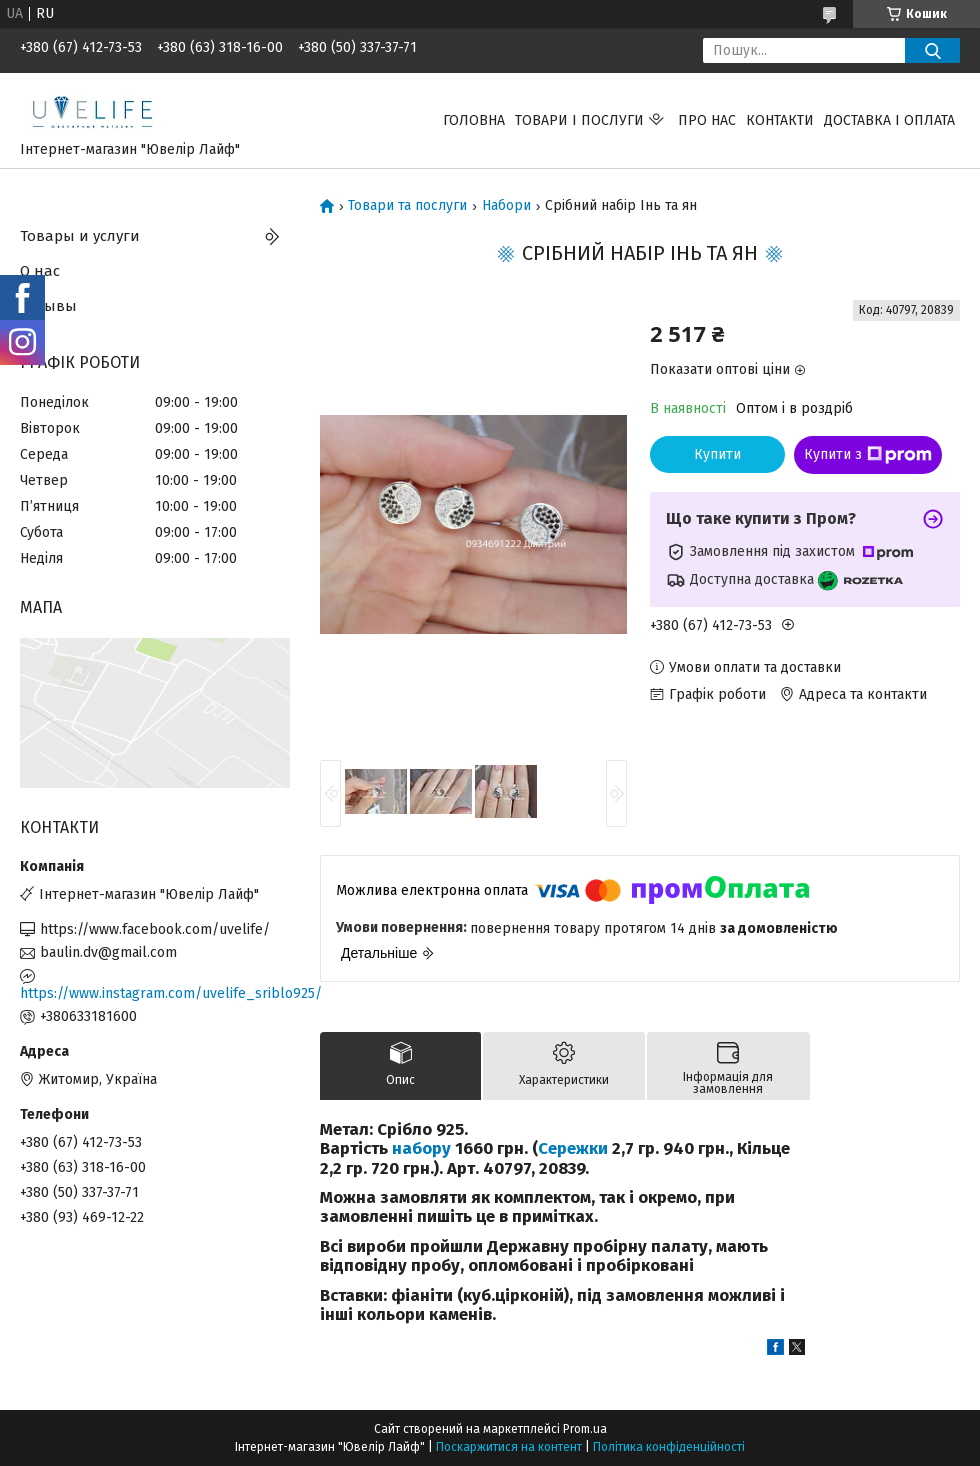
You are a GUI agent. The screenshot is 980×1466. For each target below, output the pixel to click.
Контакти (780, 120)
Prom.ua (585, 1429)
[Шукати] (932, 50)
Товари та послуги (407, 206)
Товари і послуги (579, 120)
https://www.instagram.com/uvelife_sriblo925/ (155, 993)
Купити (717, 454)
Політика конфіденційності (669, 1447)
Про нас (707, 120)
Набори (506, 206)
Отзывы (48, 306)
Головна (474, 120)
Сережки (573, 1148)
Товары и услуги (80, 236)
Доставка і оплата (889, 120)
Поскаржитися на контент (509, 1447)
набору (421, 1148)
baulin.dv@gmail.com (108, 952)
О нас (40, 271)
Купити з (868, 455)
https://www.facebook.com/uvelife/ (155, 929)
